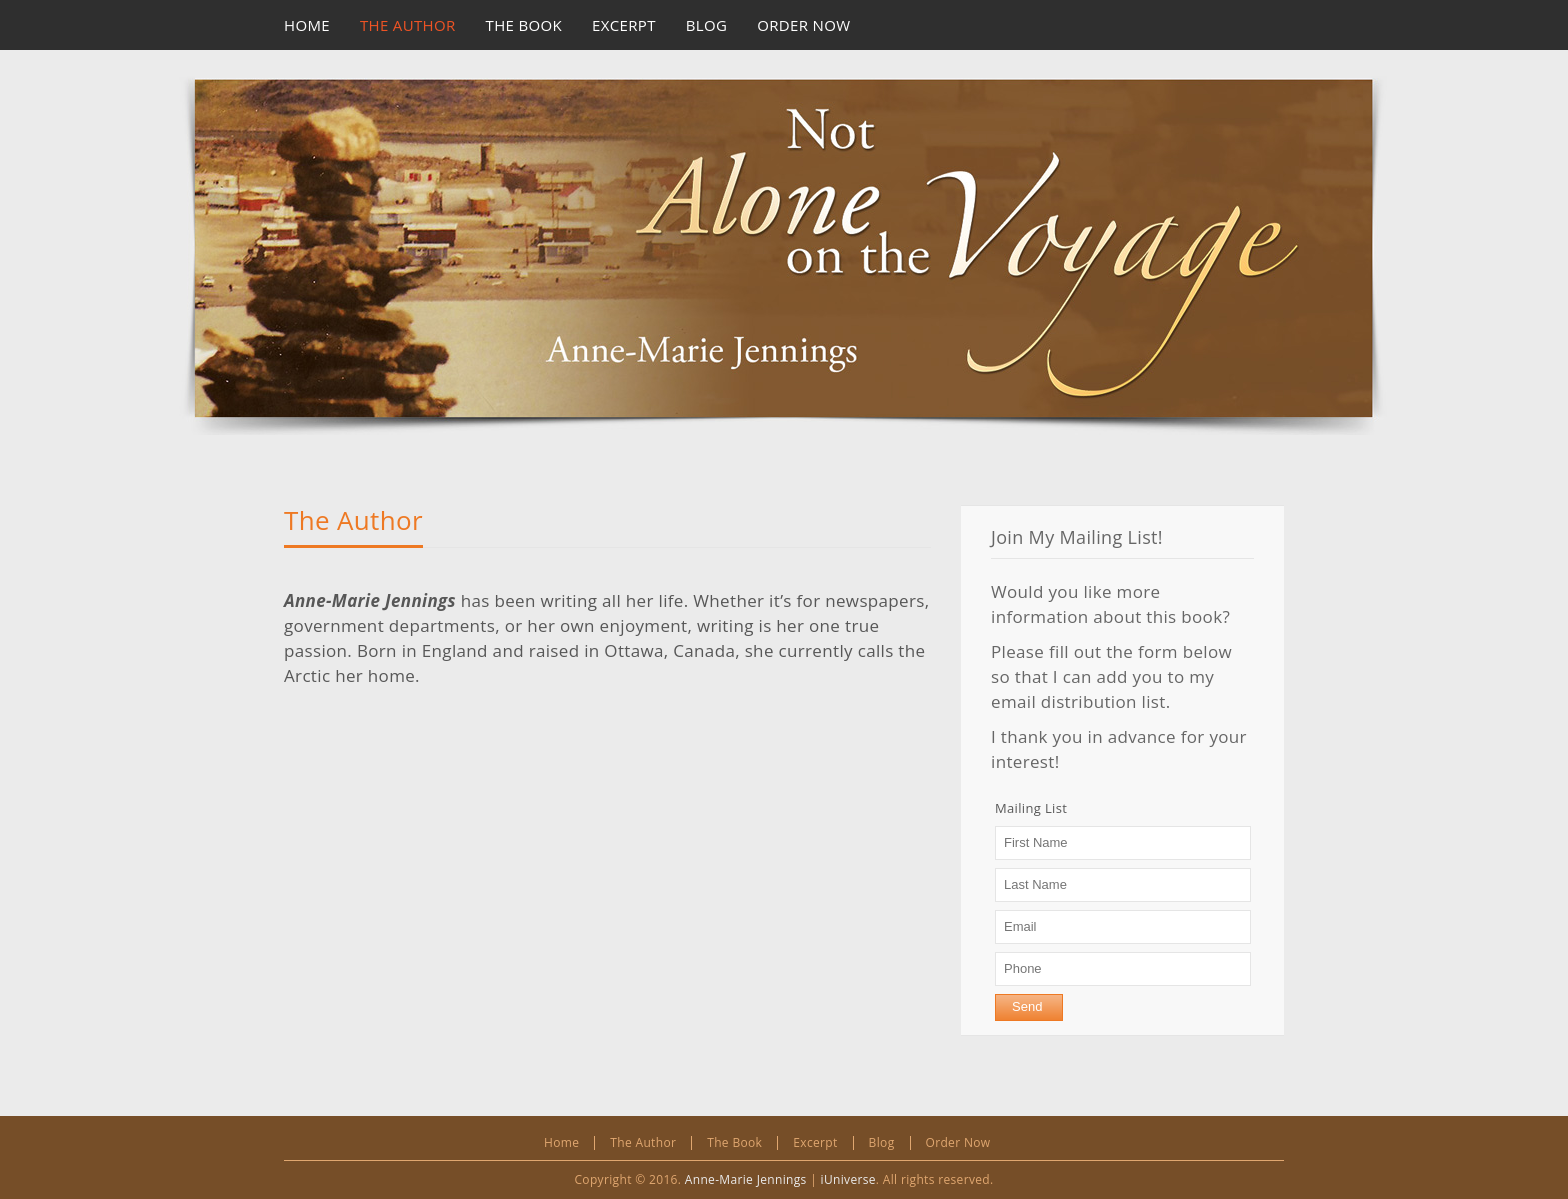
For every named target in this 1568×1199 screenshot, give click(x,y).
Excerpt (815, 1142)
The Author (353, 520)
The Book (734, 1142)
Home (561, 1142)
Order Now (958, 1142)
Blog (882, 1142)
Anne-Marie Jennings (746, 1179)
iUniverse (848, 1179)
